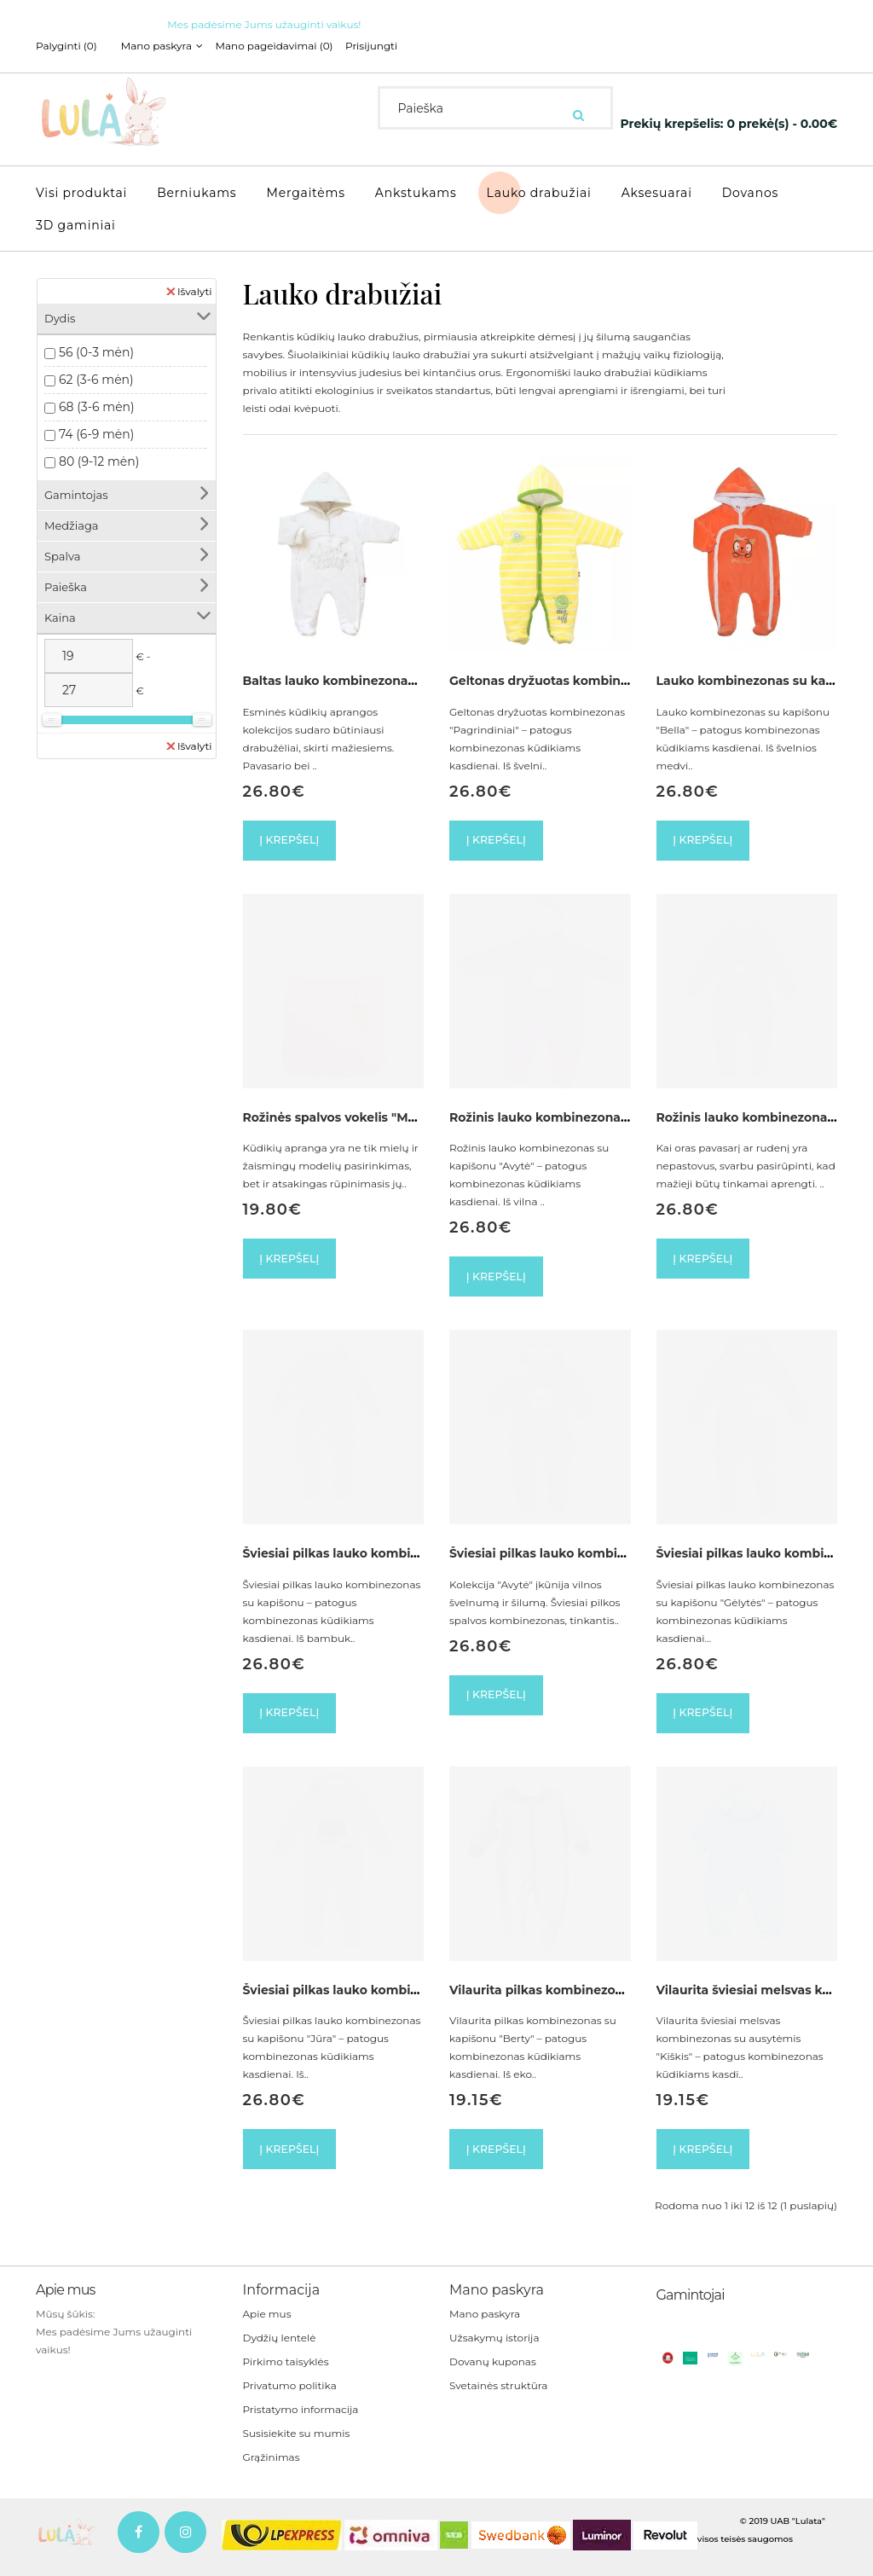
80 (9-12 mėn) (99, 453)
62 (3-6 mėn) (96, 371)
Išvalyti (189, 282)
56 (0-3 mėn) (96, 343)
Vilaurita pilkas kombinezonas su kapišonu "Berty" (606, 1995)
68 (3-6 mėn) (97, 398)
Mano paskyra (484, 2324)
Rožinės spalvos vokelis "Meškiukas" (356, 1113)
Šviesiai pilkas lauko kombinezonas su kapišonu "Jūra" (412, 1995)
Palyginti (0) (66, 46)
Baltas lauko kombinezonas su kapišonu (368, 672)
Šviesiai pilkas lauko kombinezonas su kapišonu (392, 1554)
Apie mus (267, 2324)
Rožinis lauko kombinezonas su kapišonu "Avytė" (601, 1113)
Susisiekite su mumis (296, 2443)
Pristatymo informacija (301, 2419)
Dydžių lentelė (279, 2347)
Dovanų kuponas (492, 2371)
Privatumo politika (290, 2395)
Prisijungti (394, 46)
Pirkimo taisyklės (286, 2371)
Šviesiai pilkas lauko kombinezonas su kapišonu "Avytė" (622, 1554)
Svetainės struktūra (498, 2395)
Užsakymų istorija (494, 2347)
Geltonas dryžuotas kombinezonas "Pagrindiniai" (601, 672)
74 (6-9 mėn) (96, 425)
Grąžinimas (271, 2467)
